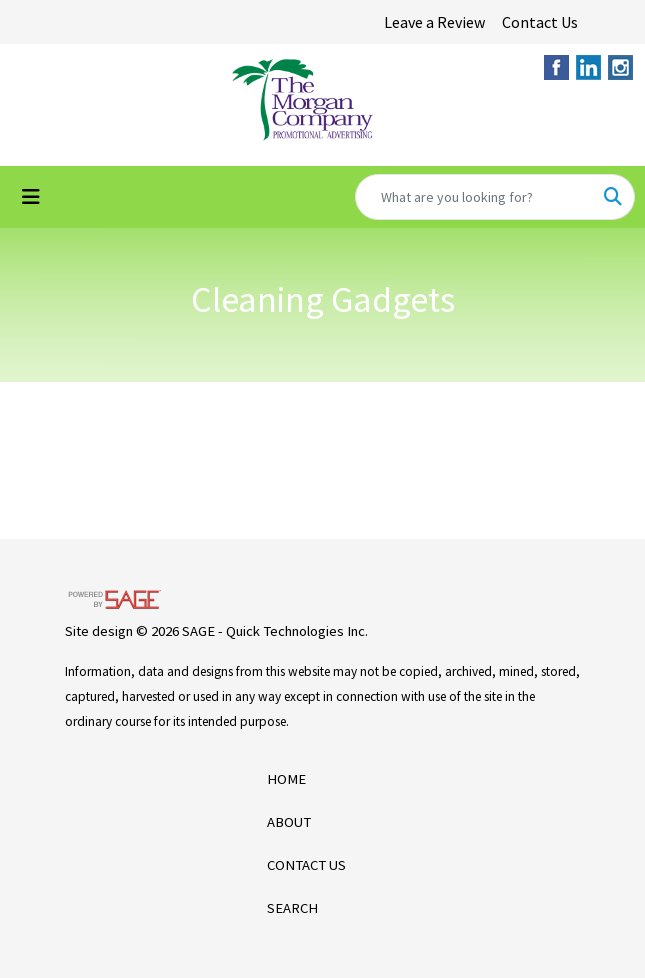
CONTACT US (306, 865)
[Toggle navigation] (31, 197)
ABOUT (289, 822)
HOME (286, 779)
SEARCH (292, 908)
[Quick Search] (474, 197)
